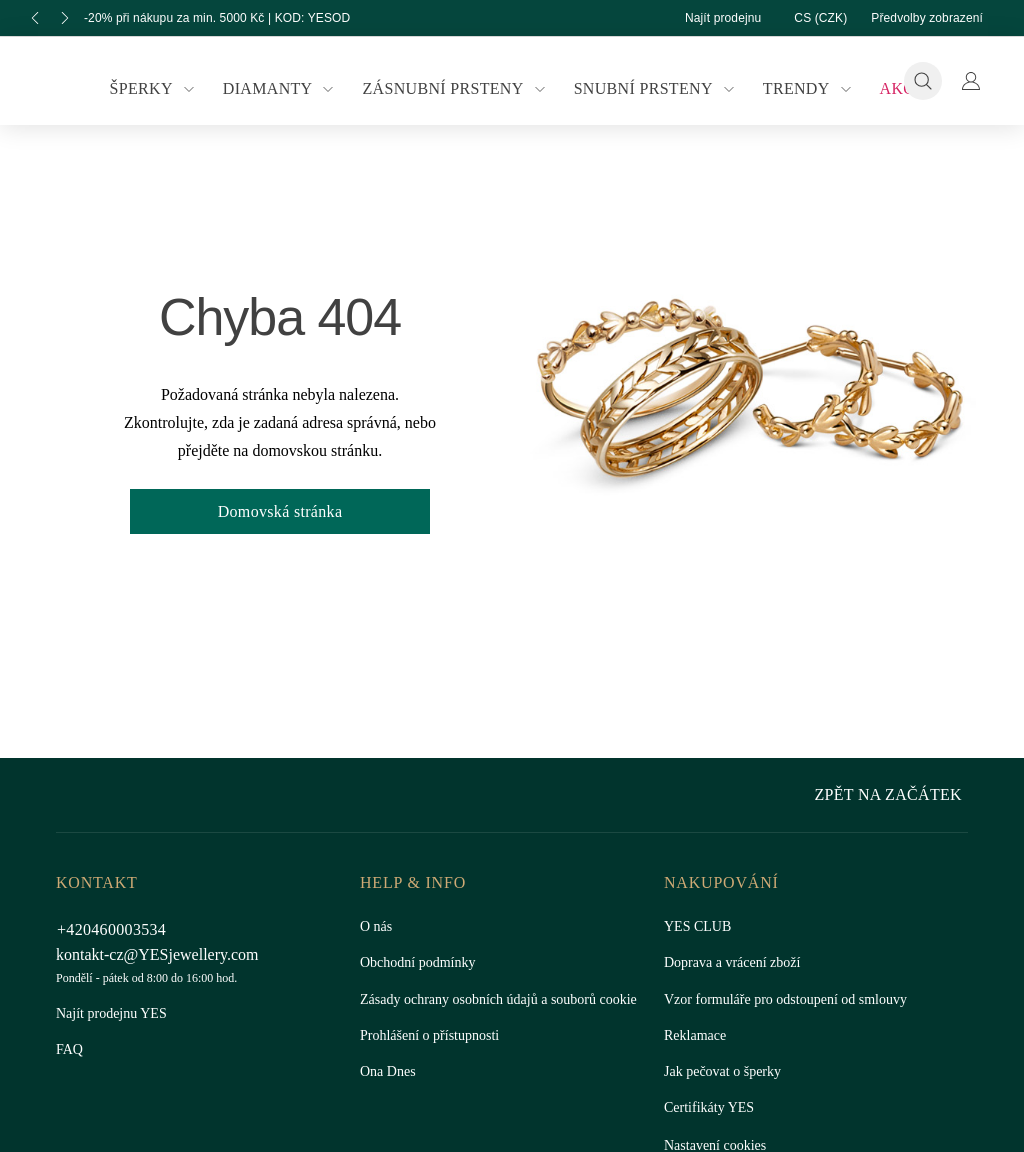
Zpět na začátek (893, 794)
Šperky (165, 89)
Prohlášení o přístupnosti (433, 1056)
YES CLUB (694, 927)
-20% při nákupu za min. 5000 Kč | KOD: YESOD (227, 17)
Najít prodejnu (703, 17)
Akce (889, 88)
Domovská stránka (280, 511)
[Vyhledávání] (923, 81)
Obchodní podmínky (422, 963)
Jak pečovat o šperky (726, 1072)
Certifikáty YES (707, 1108)
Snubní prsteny (652, 89)
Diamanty (286, 89)
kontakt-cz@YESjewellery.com (161, 954)
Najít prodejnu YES (111, 1014)
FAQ (69, 1050)
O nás (377, 927)
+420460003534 (117, 929)
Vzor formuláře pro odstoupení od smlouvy (794, 1000)
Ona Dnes (390, 1092)
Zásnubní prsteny (457, 89)
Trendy (801, 89)
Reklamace (696, 1036)
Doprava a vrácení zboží (736, 963)
